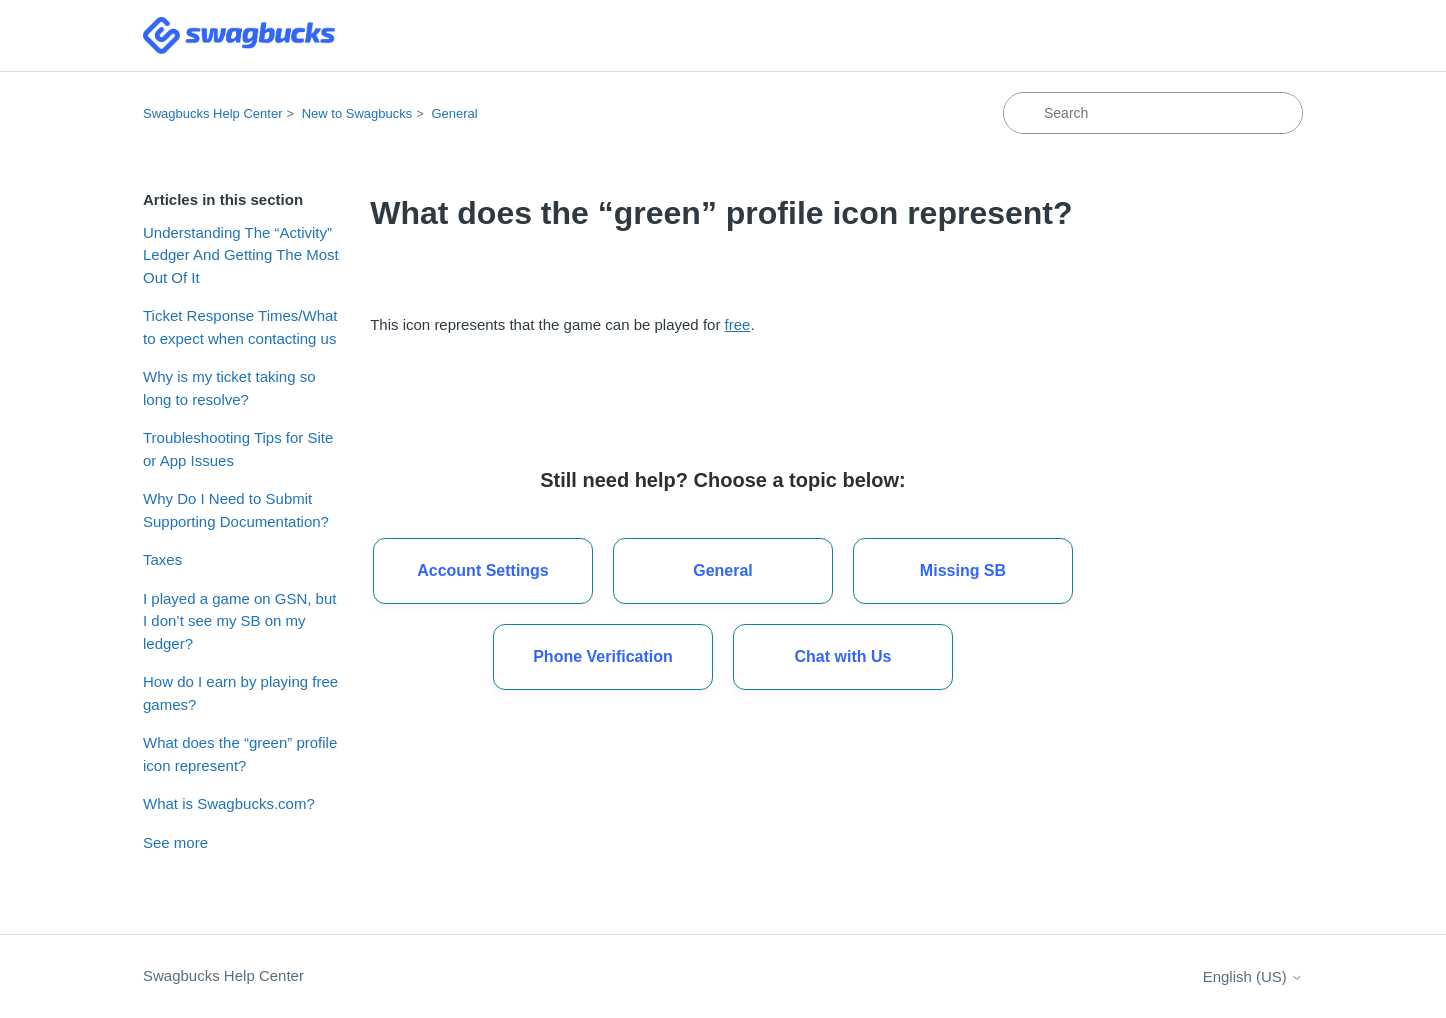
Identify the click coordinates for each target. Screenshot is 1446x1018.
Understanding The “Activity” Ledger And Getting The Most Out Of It (241, 255)
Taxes (162, 559)
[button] (843, 657)
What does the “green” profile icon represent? (240, 754)
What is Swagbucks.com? (229, 803)
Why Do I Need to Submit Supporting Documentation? (236, 510)
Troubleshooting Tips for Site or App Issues (238, 449)
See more (175, 842)
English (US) (1253, 976)
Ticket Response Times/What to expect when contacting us (240, 327)
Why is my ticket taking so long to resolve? (229, 388)
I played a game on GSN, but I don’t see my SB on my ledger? (239, 621)
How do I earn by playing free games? (240, 693)
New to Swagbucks (357, 113)
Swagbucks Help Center (212, 113)
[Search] (1153, 113)
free (738, 324)
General (454, 113)
